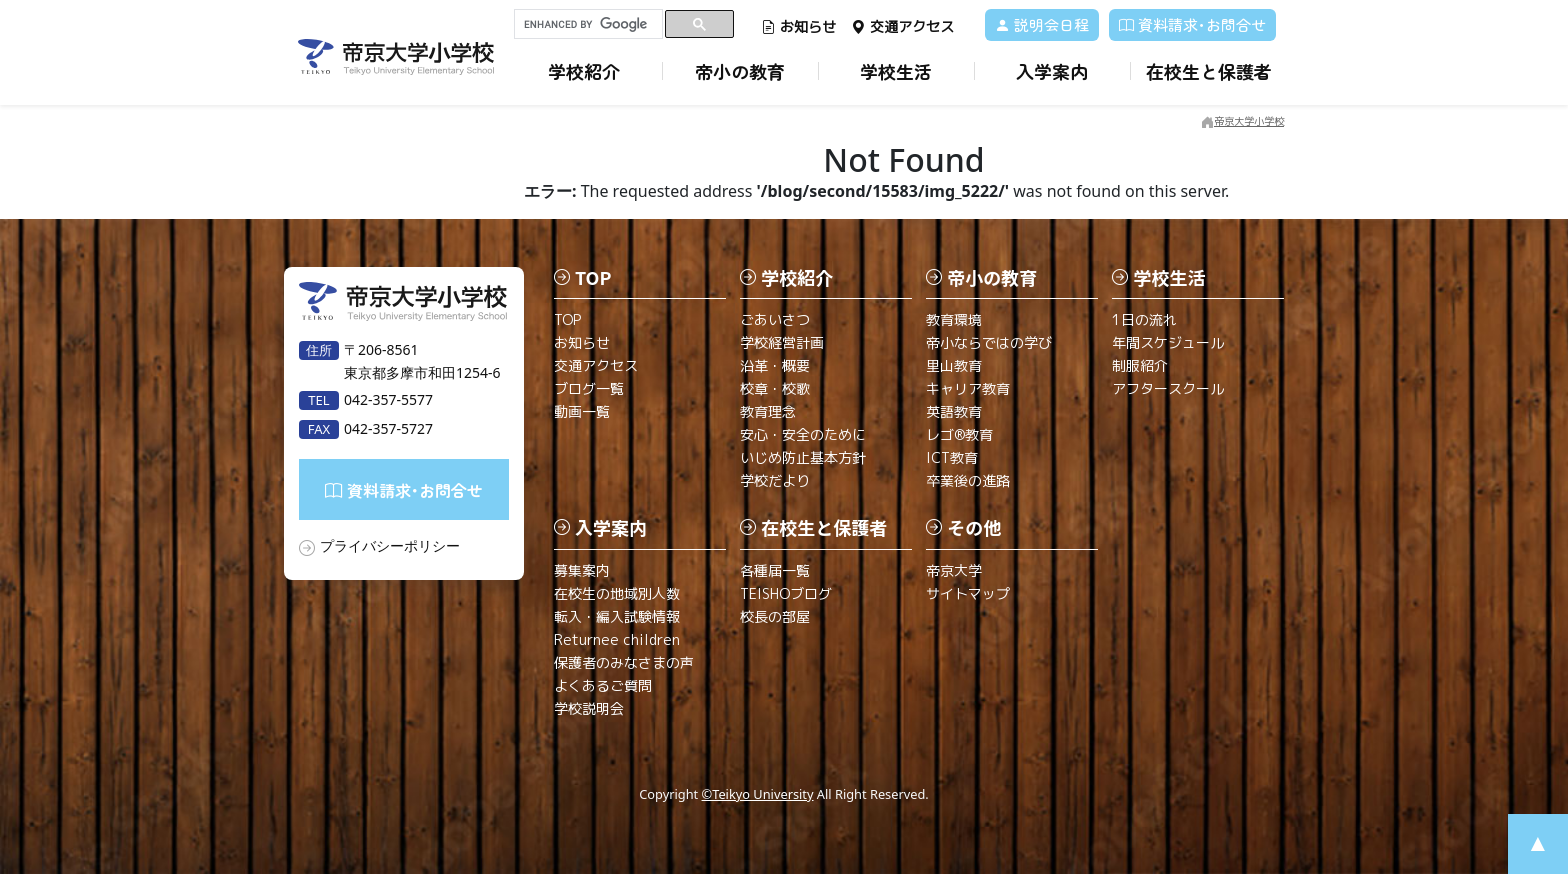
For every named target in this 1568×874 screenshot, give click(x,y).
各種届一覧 (775, 570)
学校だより (775, 480)
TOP (567, 319)
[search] (588, 24)
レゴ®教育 (959, 434)
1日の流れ (1144, 319)
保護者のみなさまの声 (624, 662)
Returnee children (617, 639)
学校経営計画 (782, 342)
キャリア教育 (968, 388)
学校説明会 (589, 708)
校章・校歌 (775, 388)
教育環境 (954, 319)
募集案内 (582, 570)
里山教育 (954, 365)
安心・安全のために (803, 434)
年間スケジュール (1168, 342)
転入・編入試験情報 (617, 616)
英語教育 (954, 411)
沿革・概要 (775, 365)
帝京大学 (954, 570)
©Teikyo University (758, 794)
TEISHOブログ (786, 593)
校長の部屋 (775, 616)
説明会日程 (1042, 24)
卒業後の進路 (968, 480)
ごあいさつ (775, 319)
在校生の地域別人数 (617, 593)
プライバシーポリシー (390, 545)
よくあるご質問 (603, 685)
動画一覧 (582, 411)
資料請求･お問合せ (1192, 24)
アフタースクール (1168, 388)
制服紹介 (1140, 365)
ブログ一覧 (589, 388)
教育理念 (768, 411)
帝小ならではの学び (989, 342)
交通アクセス (902, 26)
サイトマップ (968, 593)
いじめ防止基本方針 (803, 457)
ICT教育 (952, 457)
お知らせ (798, 26)
